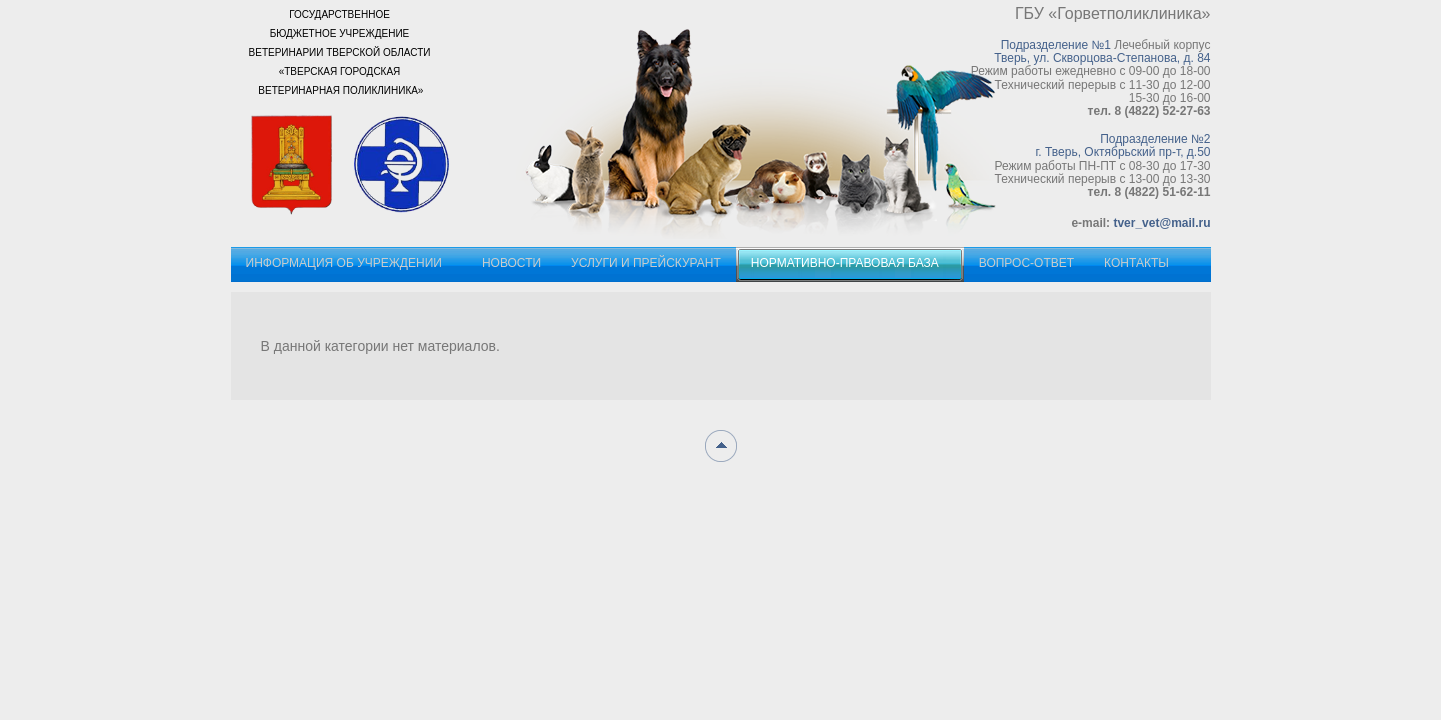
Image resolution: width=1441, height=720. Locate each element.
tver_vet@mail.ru (1161, 223)
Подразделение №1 (1056, 45)
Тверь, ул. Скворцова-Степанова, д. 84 (1102, 58)
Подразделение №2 (1155, 139)
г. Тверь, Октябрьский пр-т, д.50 (1122, 152)
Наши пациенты (766, 129)
